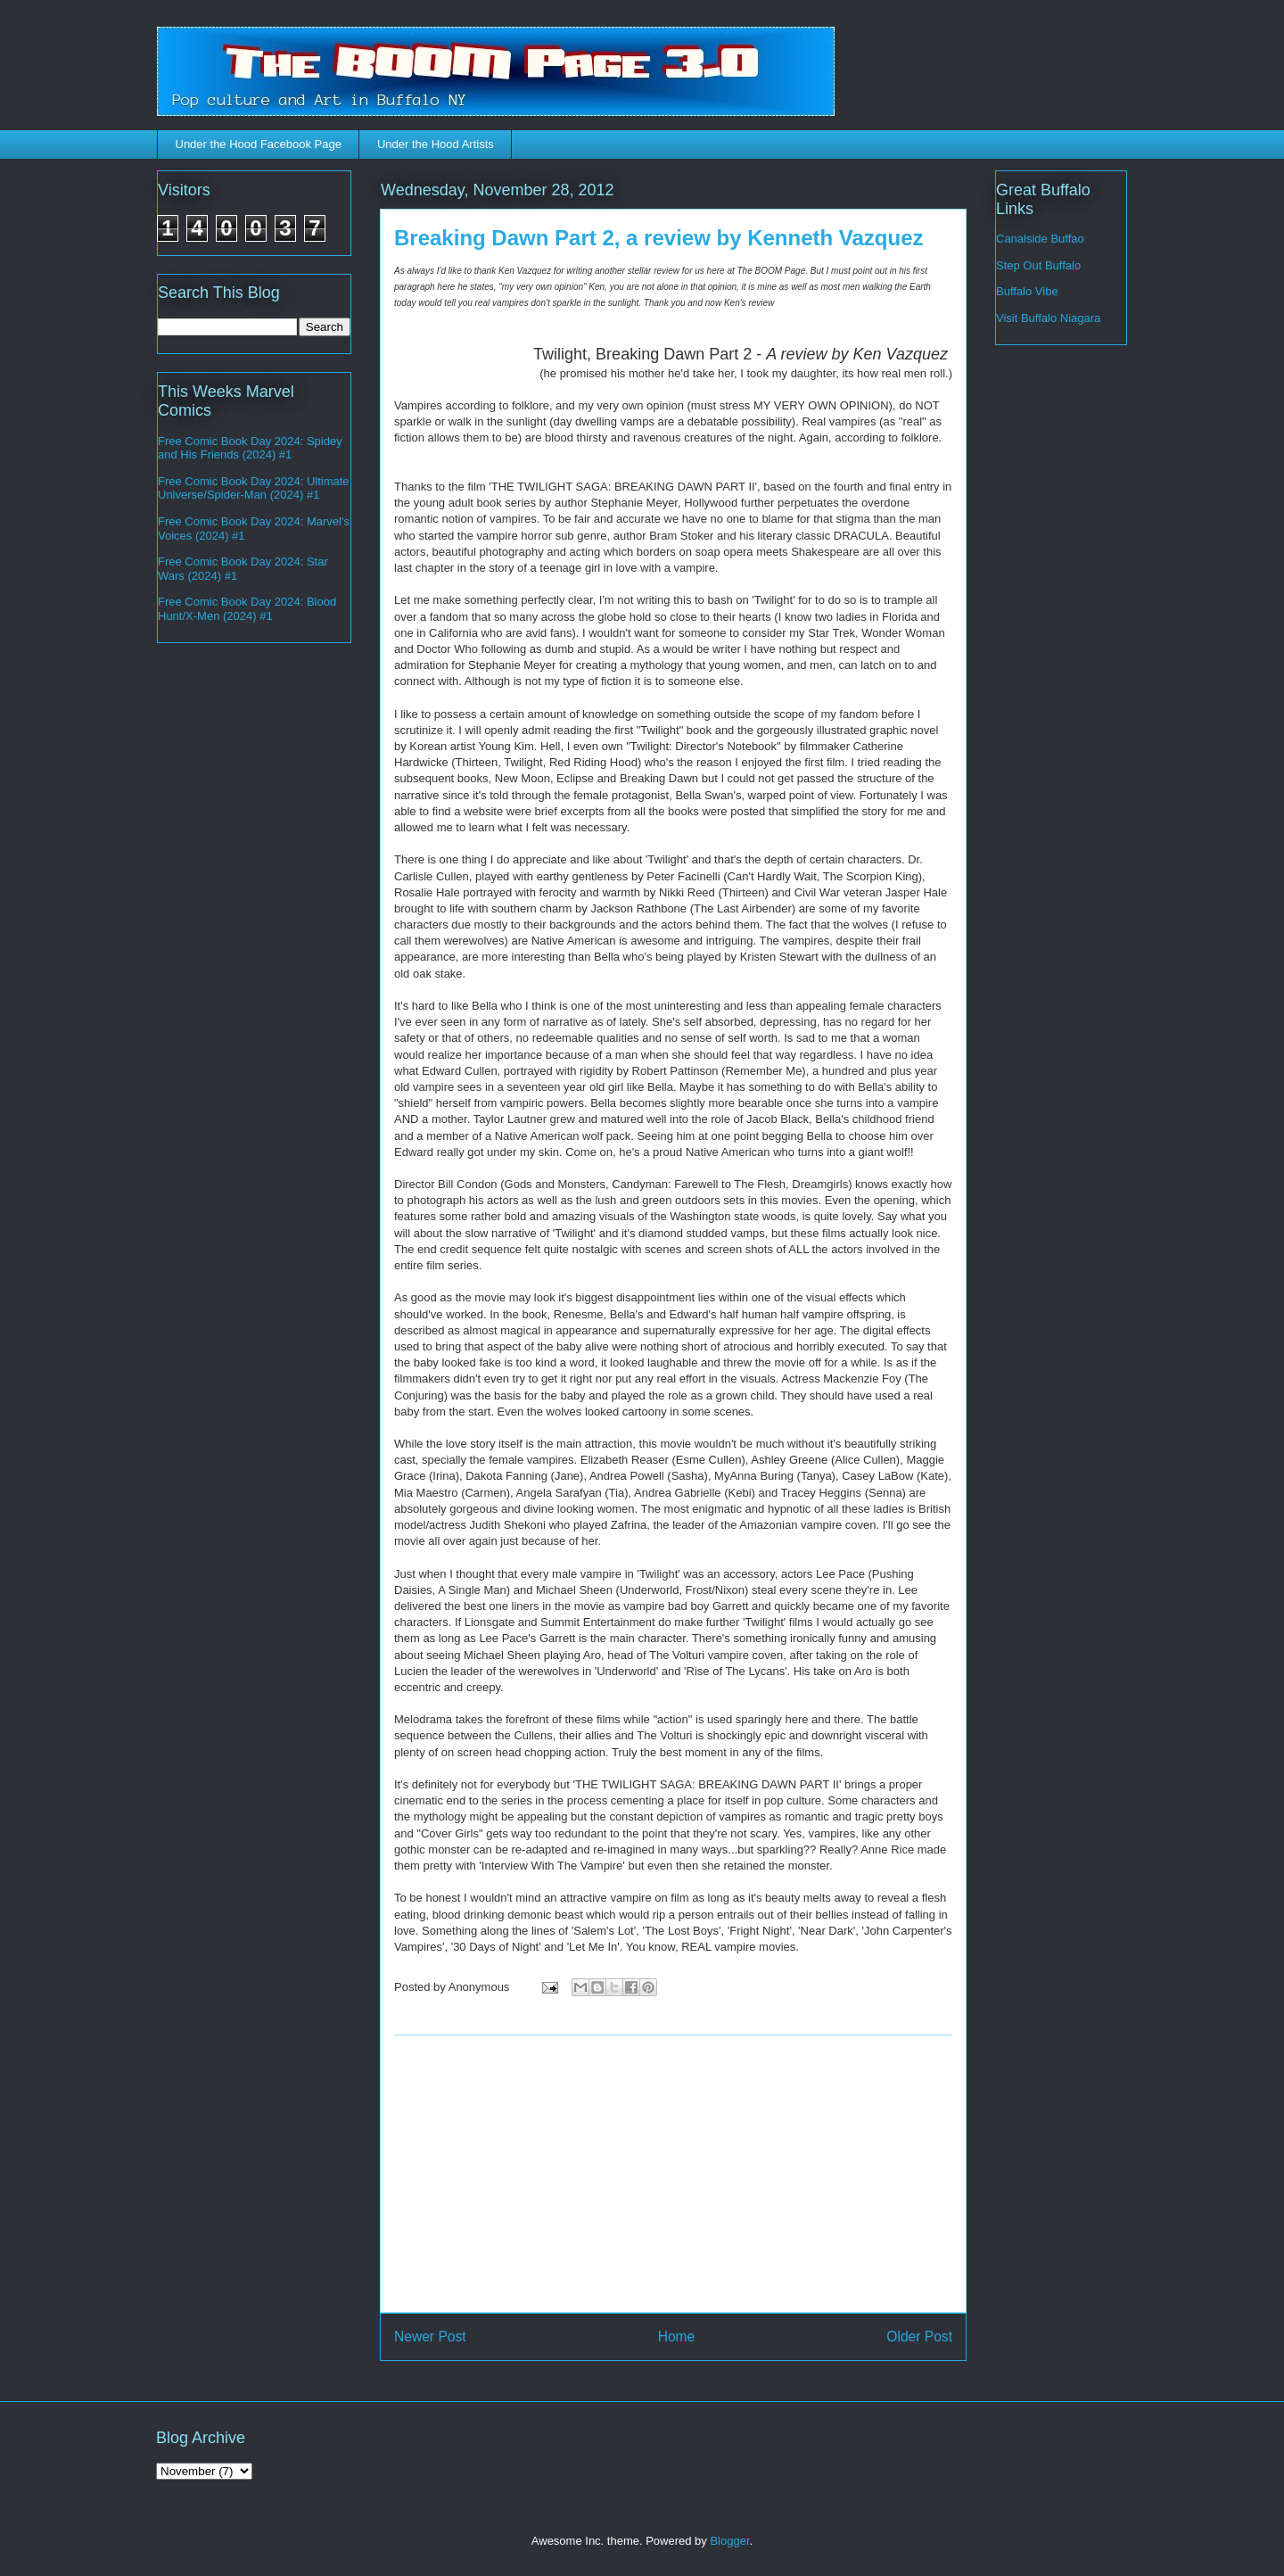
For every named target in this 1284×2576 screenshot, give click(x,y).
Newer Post (430, 2336)
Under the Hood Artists (435, 144)
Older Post (919, 2336)
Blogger (729, 2540)
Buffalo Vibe (1027, 291)
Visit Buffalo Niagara (1048, 318)
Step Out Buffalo (1038, 265)
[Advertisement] (673, 2174)
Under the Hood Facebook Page (259, 144)
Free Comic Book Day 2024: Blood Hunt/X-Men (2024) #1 (247, 609)
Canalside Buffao (1040, 238)
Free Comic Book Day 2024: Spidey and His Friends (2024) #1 (250, 448)
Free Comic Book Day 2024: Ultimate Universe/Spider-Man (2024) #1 (254, 488)
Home (677, 2336)
